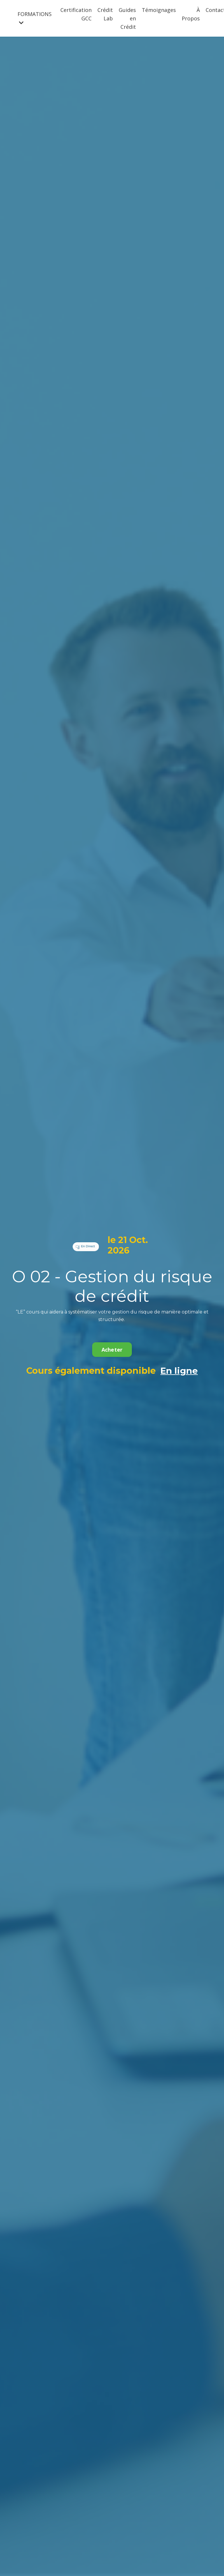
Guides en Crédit (127, 18)
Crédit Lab (105, 14)
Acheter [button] (112, 1349)
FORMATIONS (35, 17)
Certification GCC (76, 14)
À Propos (191, 14)
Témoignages (159, 9)
